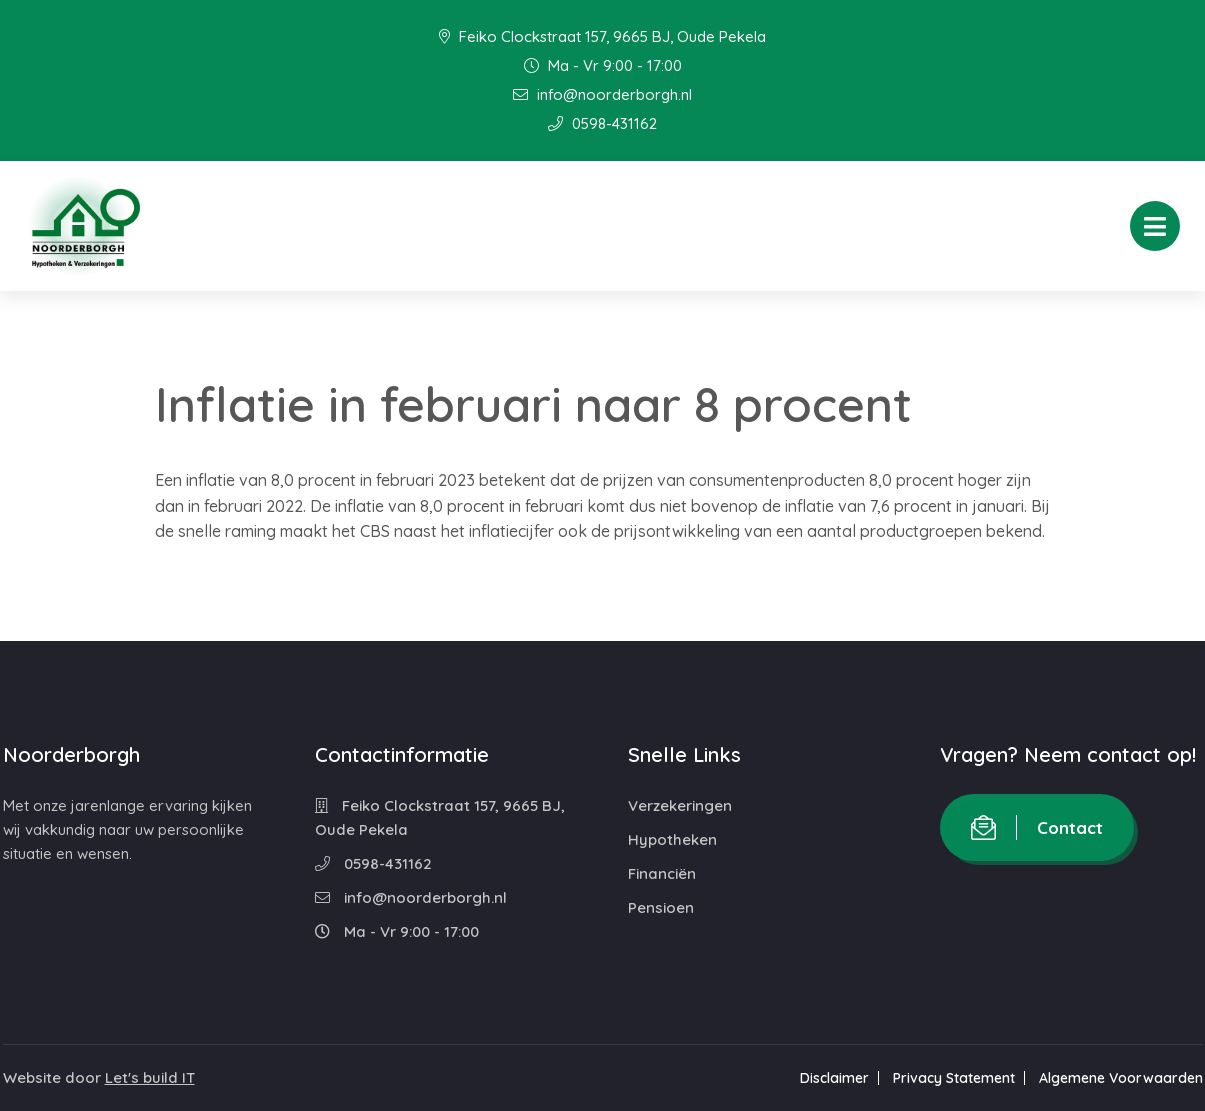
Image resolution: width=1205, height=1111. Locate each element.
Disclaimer (834, 1078)
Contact (1037, 827)
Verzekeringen (680, 805)
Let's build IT (150, 1077)
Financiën (662, 873)
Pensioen (661, 907)
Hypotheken (672, 839)
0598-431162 (602, 123)
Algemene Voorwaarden (1121, 1078)
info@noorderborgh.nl (602, 94)
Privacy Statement (954, 1078)
